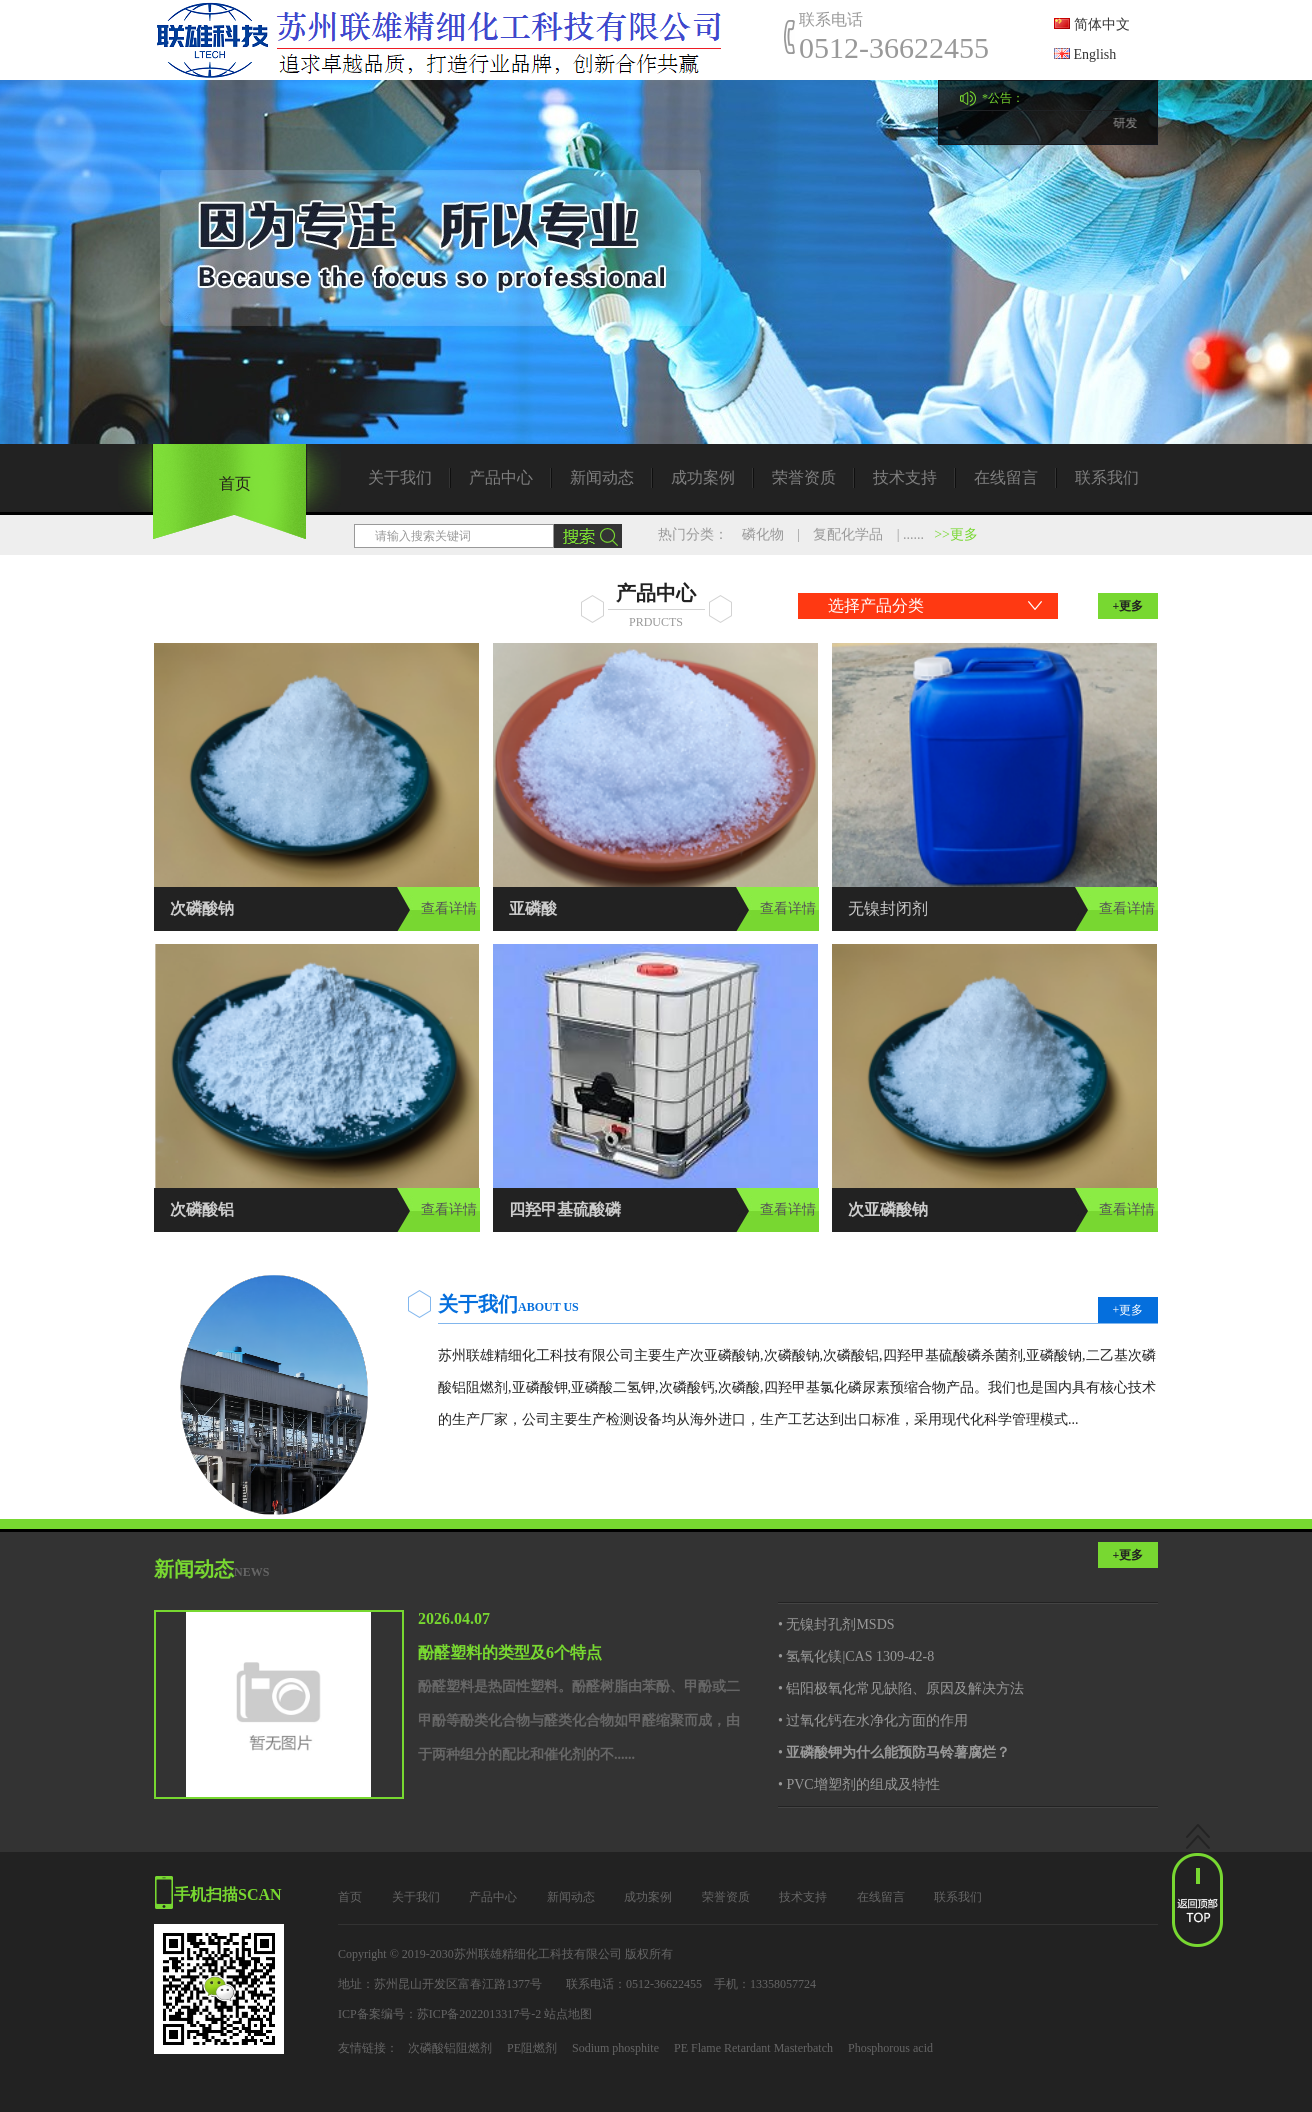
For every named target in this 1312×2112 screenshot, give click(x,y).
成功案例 (703, 477)
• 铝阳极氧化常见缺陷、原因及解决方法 (901, 1688)
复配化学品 (848, 534)
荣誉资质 (804, 477)
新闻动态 (602, 477)
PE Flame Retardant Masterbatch (753, 2048)
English (1085, 54)
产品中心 (501, 477)
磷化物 (763, 534)
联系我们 (1107, 477)
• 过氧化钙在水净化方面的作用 (873, 1720)
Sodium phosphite (615, 2048)
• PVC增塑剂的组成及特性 (859, 1784)
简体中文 (1092, 24)
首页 (235, 483)
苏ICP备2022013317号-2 (479, 2014)
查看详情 (449, 908)
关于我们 (400, 477)
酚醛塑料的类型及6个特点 (510, 1652)
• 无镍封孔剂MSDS (836, 1624)
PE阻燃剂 (532, 2048)
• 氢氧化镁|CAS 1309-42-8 (856, 1656)
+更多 (1128, 606)
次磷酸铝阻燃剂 (450, 2048)
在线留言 (1006, 477)
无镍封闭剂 (888, 908)
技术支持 (905, 477)
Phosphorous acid (890, 2048)
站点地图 (568, 2014)
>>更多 (956, 534)
